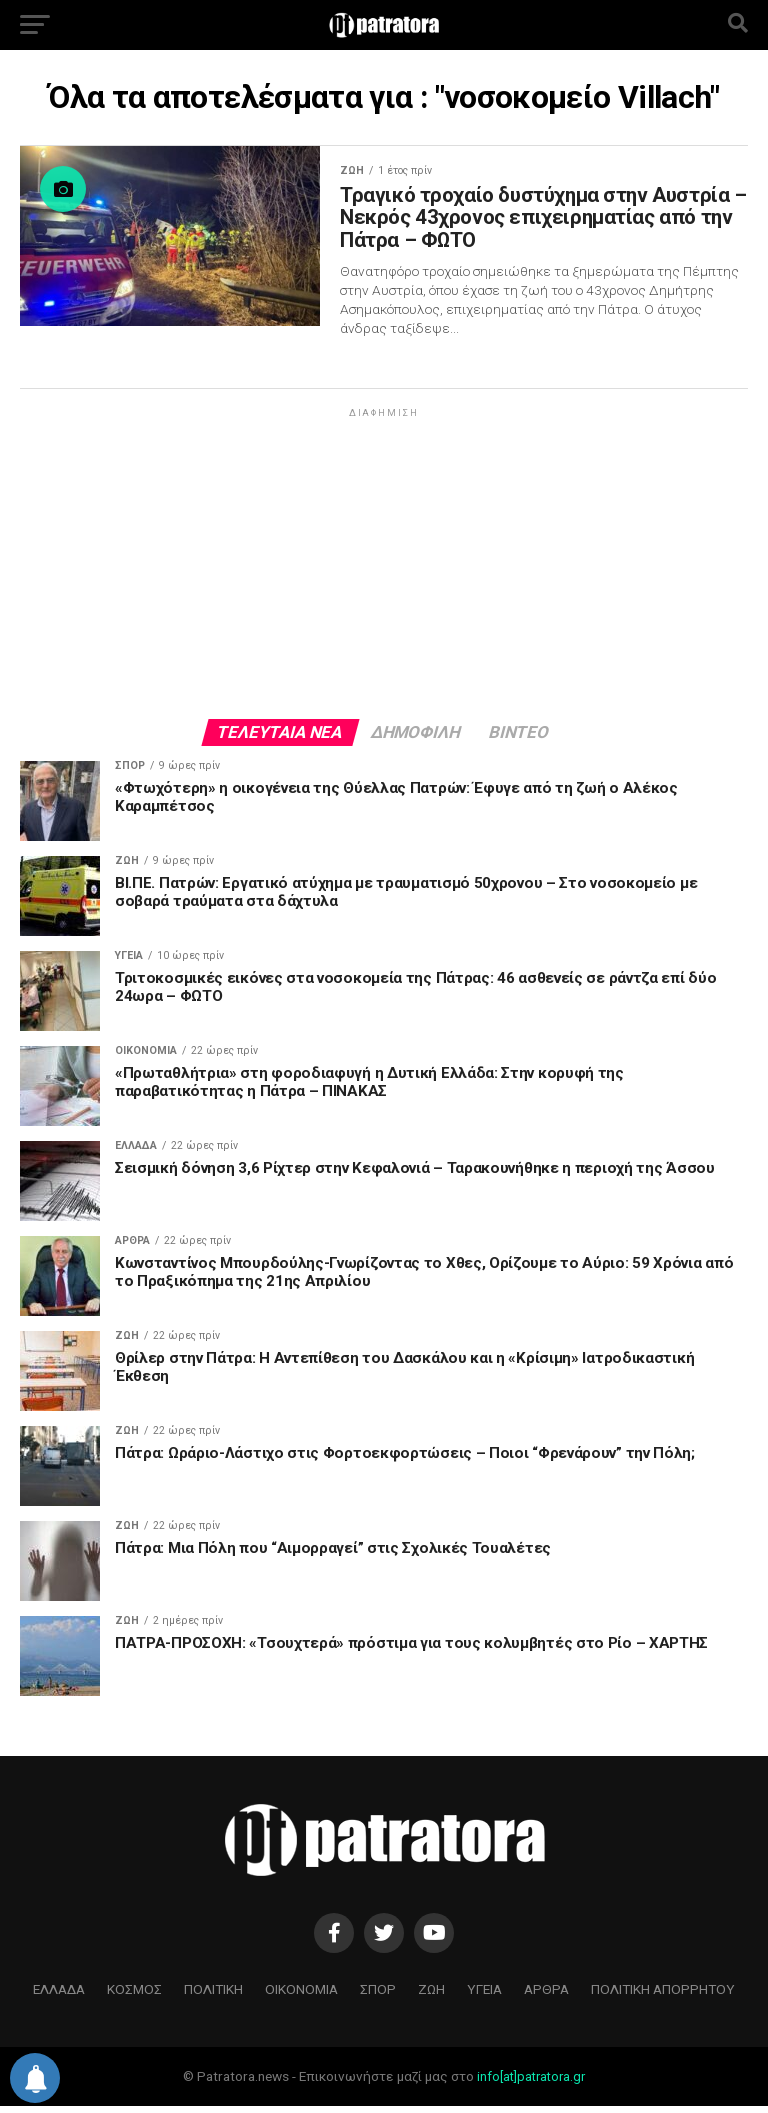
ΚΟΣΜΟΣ (134, 1996)
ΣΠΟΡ (378, 1996)
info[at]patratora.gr (531, 2083)
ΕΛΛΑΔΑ (59, 1996)
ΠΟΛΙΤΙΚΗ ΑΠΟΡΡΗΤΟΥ (663, 1996)
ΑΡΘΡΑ (546, 1996)
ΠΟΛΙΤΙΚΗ (213, 1996)
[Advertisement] (384, 570)
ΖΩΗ (431, 1996)
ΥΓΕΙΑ (484, 1996)
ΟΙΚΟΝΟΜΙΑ (301, 1996)
